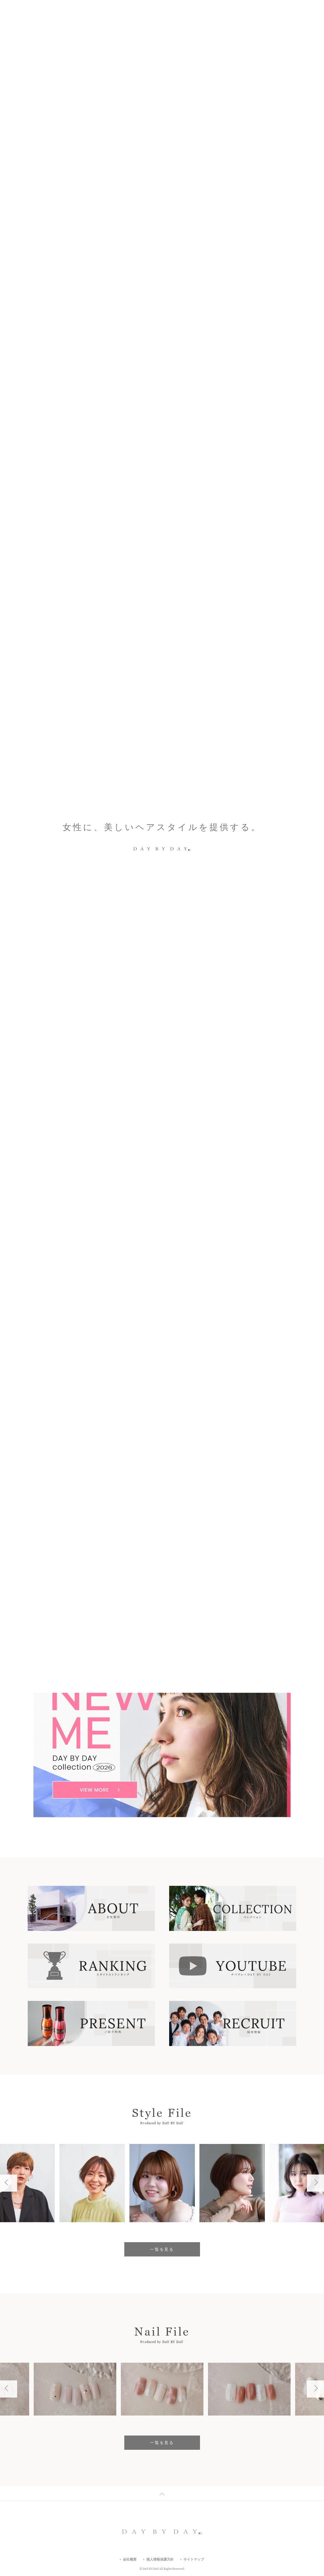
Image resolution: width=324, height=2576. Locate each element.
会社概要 (130, 2559)
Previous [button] (290, 375)
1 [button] (298, 375)
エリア (162, 1511)
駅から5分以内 (83, 1574)
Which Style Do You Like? (68, 375)
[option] (162, 375)
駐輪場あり (231, 1574)
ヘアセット (146, 1587)
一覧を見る (162, 1427)
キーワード (86, 1511)
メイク (140, 1574)
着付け (117, 1587)
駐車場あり (198, 1574)
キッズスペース (84, 1587)
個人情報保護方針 (160, 2559)
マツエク (167, 1574)
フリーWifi (208, 1587)
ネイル (115, 1574)
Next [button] (311, 375)
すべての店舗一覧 (122, 1608)
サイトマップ (193, 2559)
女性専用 (177, 1587)
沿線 (238, 1511)
